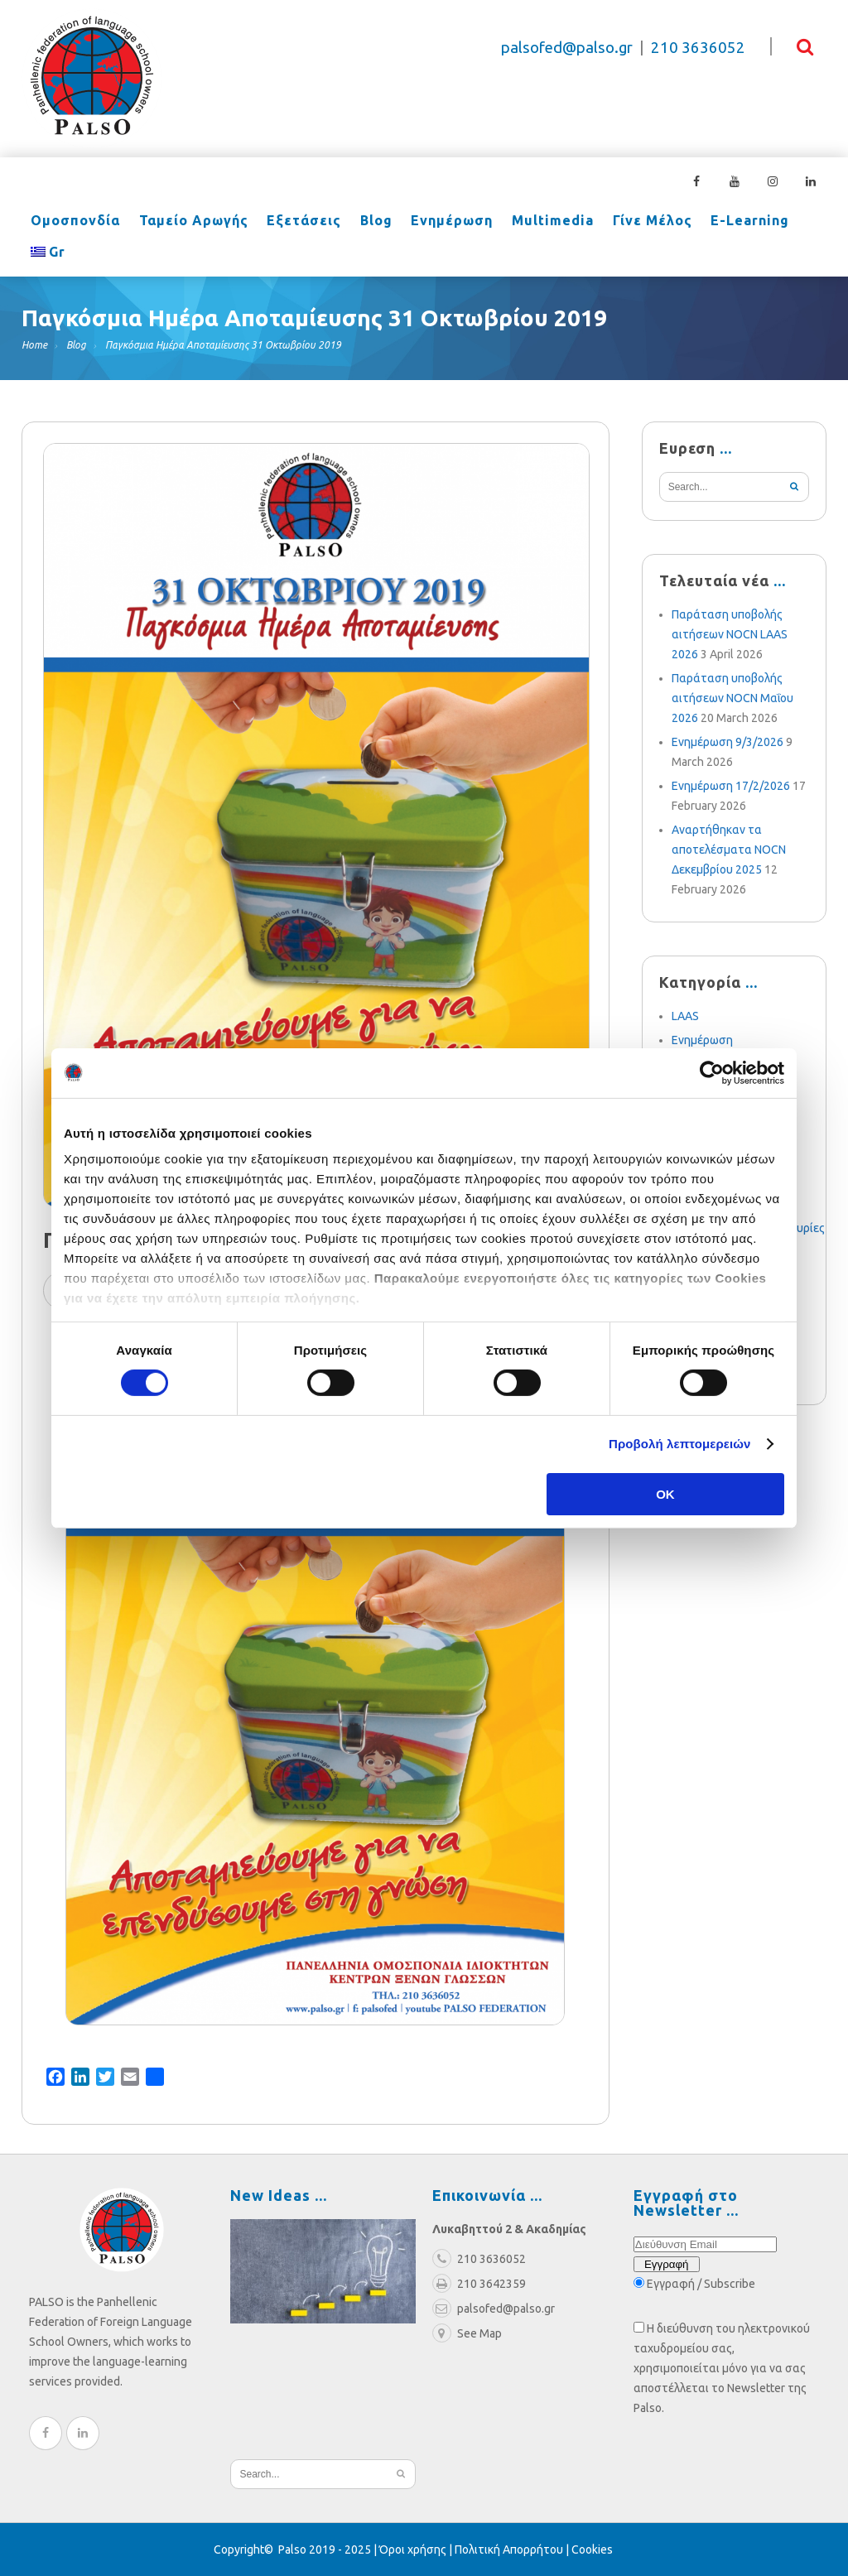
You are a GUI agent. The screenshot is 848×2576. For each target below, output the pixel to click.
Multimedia (541, 222)
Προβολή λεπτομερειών (680, 1444)
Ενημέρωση (443, 222)
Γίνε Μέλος (638, 222)
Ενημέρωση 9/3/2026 (727, 742)
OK (665, 1494)
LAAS (685, 1016)
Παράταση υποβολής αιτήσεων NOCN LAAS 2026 (730, 634)
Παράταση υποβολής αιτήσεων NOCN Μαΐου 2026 (732, 698)
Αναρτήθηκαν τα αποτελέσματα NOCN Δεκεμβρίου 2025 (729, 849)
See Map (467, 2333)
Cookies (592, 2549)
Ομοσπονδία (74, 222)
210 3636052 (698, 47)
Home (34, 344)
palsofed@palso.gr (567, 47)
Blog (369, 222)
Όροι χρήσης (412, 2549)
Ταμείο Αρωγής (190, 222)
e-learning (734, 222)
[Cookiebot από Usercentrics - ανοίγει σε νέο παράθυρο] (711, 1072)
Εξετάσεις (299, 222)
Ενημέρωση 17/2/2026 (731, 785)
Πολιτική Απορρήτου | (513, 2549)
